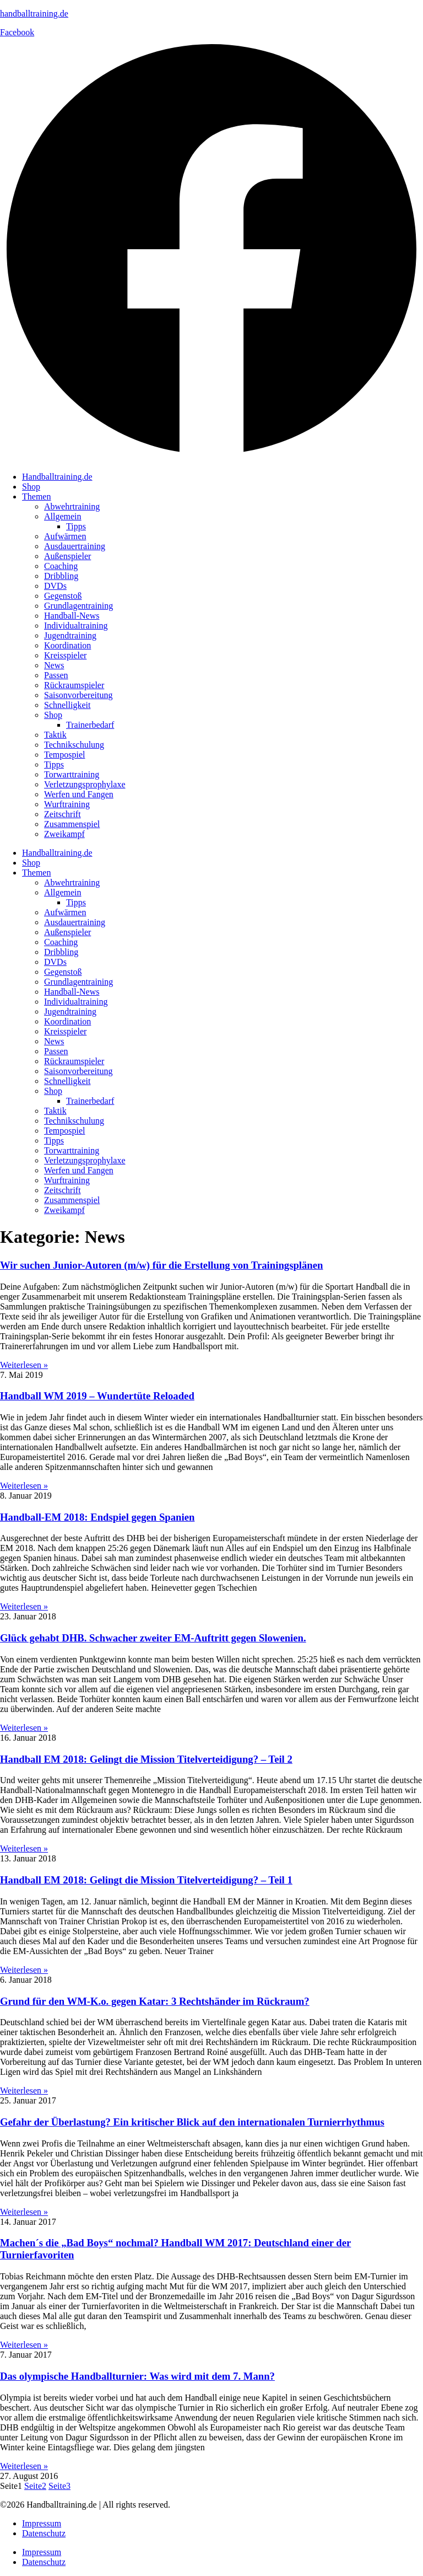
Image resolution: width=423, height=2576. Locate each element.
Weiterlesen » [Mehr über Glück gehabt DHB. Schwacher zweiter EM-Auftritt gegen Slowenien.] (24, 1727)
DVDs (55, 586)
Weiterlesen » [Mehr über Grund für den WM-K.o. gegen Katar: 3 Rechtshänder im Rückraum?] (24, 2090)
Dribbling (61, 576)
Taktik (55, 734)
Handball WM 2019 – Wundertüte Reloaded (97, 1396)
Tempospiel (64, 754)
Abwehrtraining (72, 506)
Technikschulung (74, 744)
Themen (36, 496)
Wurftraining (67, 804)
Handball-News (71, 615)
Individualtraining (76, 625)
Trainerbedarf (90, 724)
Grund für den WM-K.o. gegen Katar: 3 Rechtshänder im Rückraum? (155, 2001)
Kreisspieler (65, 655)
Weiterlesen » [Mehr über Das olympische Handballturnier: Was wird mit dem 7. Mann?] (24, 2466)
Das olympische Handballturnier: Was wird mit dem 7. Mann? (137, 2376)
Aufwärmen (65, 536)
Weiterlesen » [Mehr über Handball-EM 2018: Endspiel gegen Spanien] (24, 1606)
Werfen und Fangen (78, 794)
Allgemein (63, 516)
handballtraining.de (34, 13)
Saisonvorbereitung (78, 695)
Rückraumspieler (74, 685)
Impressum (41, 2523)
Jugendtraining (70, 635)
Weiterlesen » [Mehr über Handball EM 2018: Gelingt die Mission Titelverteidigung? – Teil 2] (24, 1848)
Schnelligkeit (67, 705)
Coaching (61, 566)
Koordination (67, 645)
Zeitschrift (62, 814)
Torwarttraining (71, 774)
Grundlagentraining (78, 605)
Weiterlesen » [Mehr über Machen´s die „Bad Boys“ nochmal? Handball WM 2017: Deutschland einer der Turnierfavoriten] (24, 2344)
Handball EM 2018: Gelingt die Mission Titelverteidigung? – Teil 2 (146, 1759)
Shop (31, 486)
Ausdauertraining (74, 546)
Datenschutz (44, 2533)
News (54, 665)
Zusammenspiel (72, 824)
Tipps (76, 526)
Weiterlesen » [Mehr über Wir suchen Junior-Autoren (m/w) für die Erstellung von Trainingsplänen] (24, 1365)
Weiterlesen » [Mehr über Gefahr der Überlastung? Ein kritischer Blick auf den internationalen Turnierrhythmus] (24, 2212)
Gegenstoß (63, 595)
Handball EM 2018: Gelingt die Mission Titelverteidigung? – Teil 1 (146, 1880)
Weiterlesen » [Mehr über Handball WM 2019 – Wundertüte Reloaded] (24, 1485)
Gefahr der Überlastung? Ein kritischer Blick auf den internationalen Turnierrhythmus (192, 2122)
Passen (56, 675)
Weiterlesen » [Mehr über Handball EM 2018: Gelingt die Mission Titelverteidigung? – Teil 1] (24, 1969)
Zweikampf (64, 834)
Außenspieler (67, 556)
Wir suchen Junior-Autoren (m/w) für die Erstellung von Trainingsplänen (161, 1265)
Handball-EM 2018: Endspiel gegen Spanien (97, 1517)
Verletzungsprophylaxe (85, 784)
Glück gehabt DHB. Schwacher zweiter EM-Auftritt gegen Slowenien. (153, 1638)
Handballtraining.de (57, 476)
